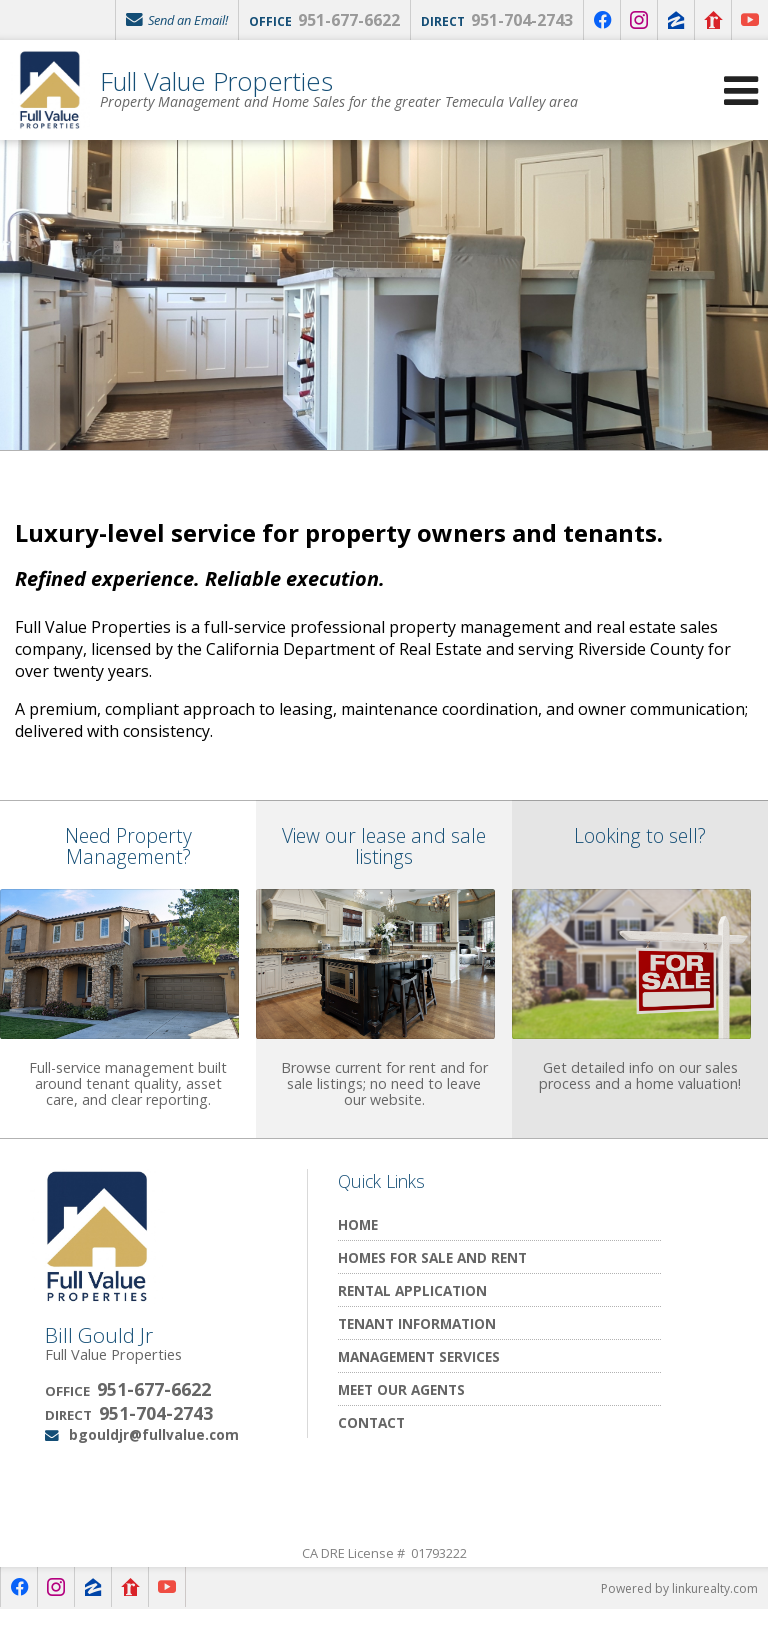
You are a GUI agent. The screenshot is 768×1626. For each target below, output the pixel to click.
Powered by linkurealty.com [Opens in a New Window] (679, 1605)
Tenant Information (417, 1339)
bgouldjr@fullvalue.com (154, 1451)
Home (358, 1240)
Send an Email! (177, 20)
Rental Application (412, 1306)
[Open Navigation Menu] (741, 90)
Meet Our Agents (401, 1405)
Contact (371, 1438)
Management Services (419, 1372)
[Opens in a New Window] (602, 20)
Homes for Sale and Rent (432, 1273)
